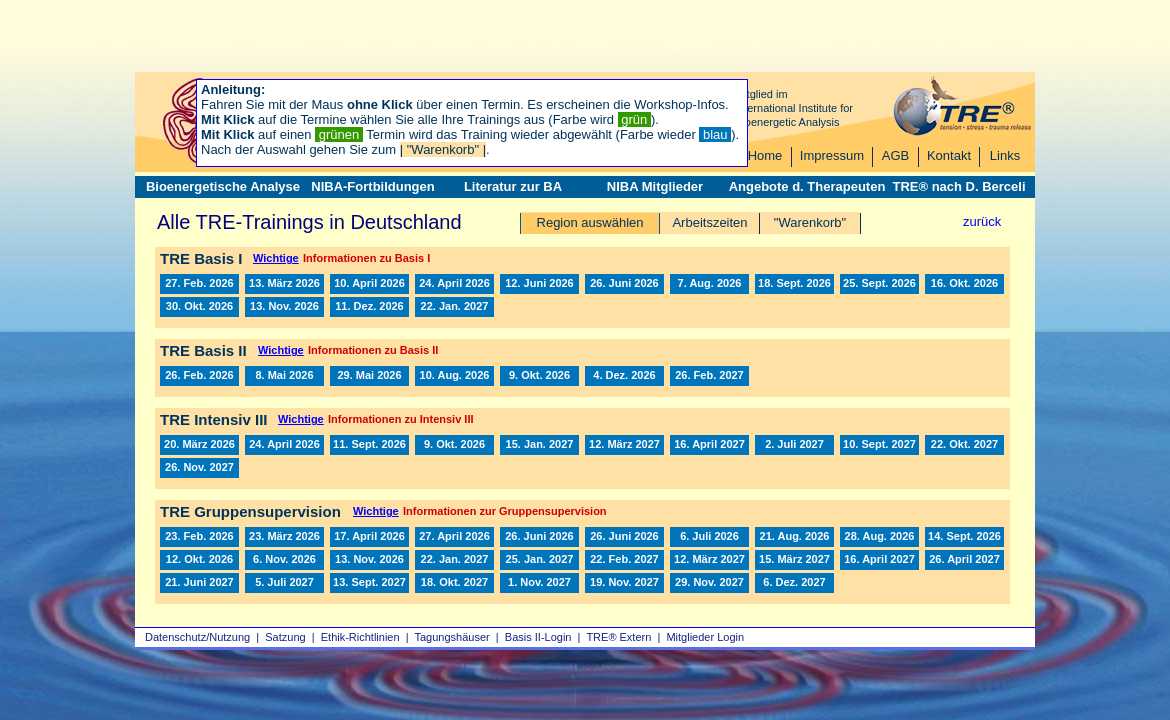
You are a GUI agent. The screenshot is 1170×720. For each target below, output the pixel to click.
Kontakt (949, 155)
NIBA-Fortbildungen (372, 186)
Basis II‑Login (538, 637)
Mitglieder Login (705, 637)
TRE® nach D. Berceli (958, 186)
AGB (895, 155)
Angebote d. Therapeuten (807, 186)
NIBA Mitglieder (655, 186)
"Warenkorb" (810, 222)
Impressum (832, 155)
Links (1005, 155)
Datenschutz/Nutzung (197, 637)
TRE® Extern (618, 637)
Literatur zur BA (513, 186)
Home (765, 155)
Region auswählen (590, 222)
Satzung (285, 637)
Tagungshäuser (452, 637)
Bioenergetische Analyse (223, 186)
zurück (982, 221)
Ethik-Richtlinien (360, 637)
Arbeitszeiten (709, 222)
